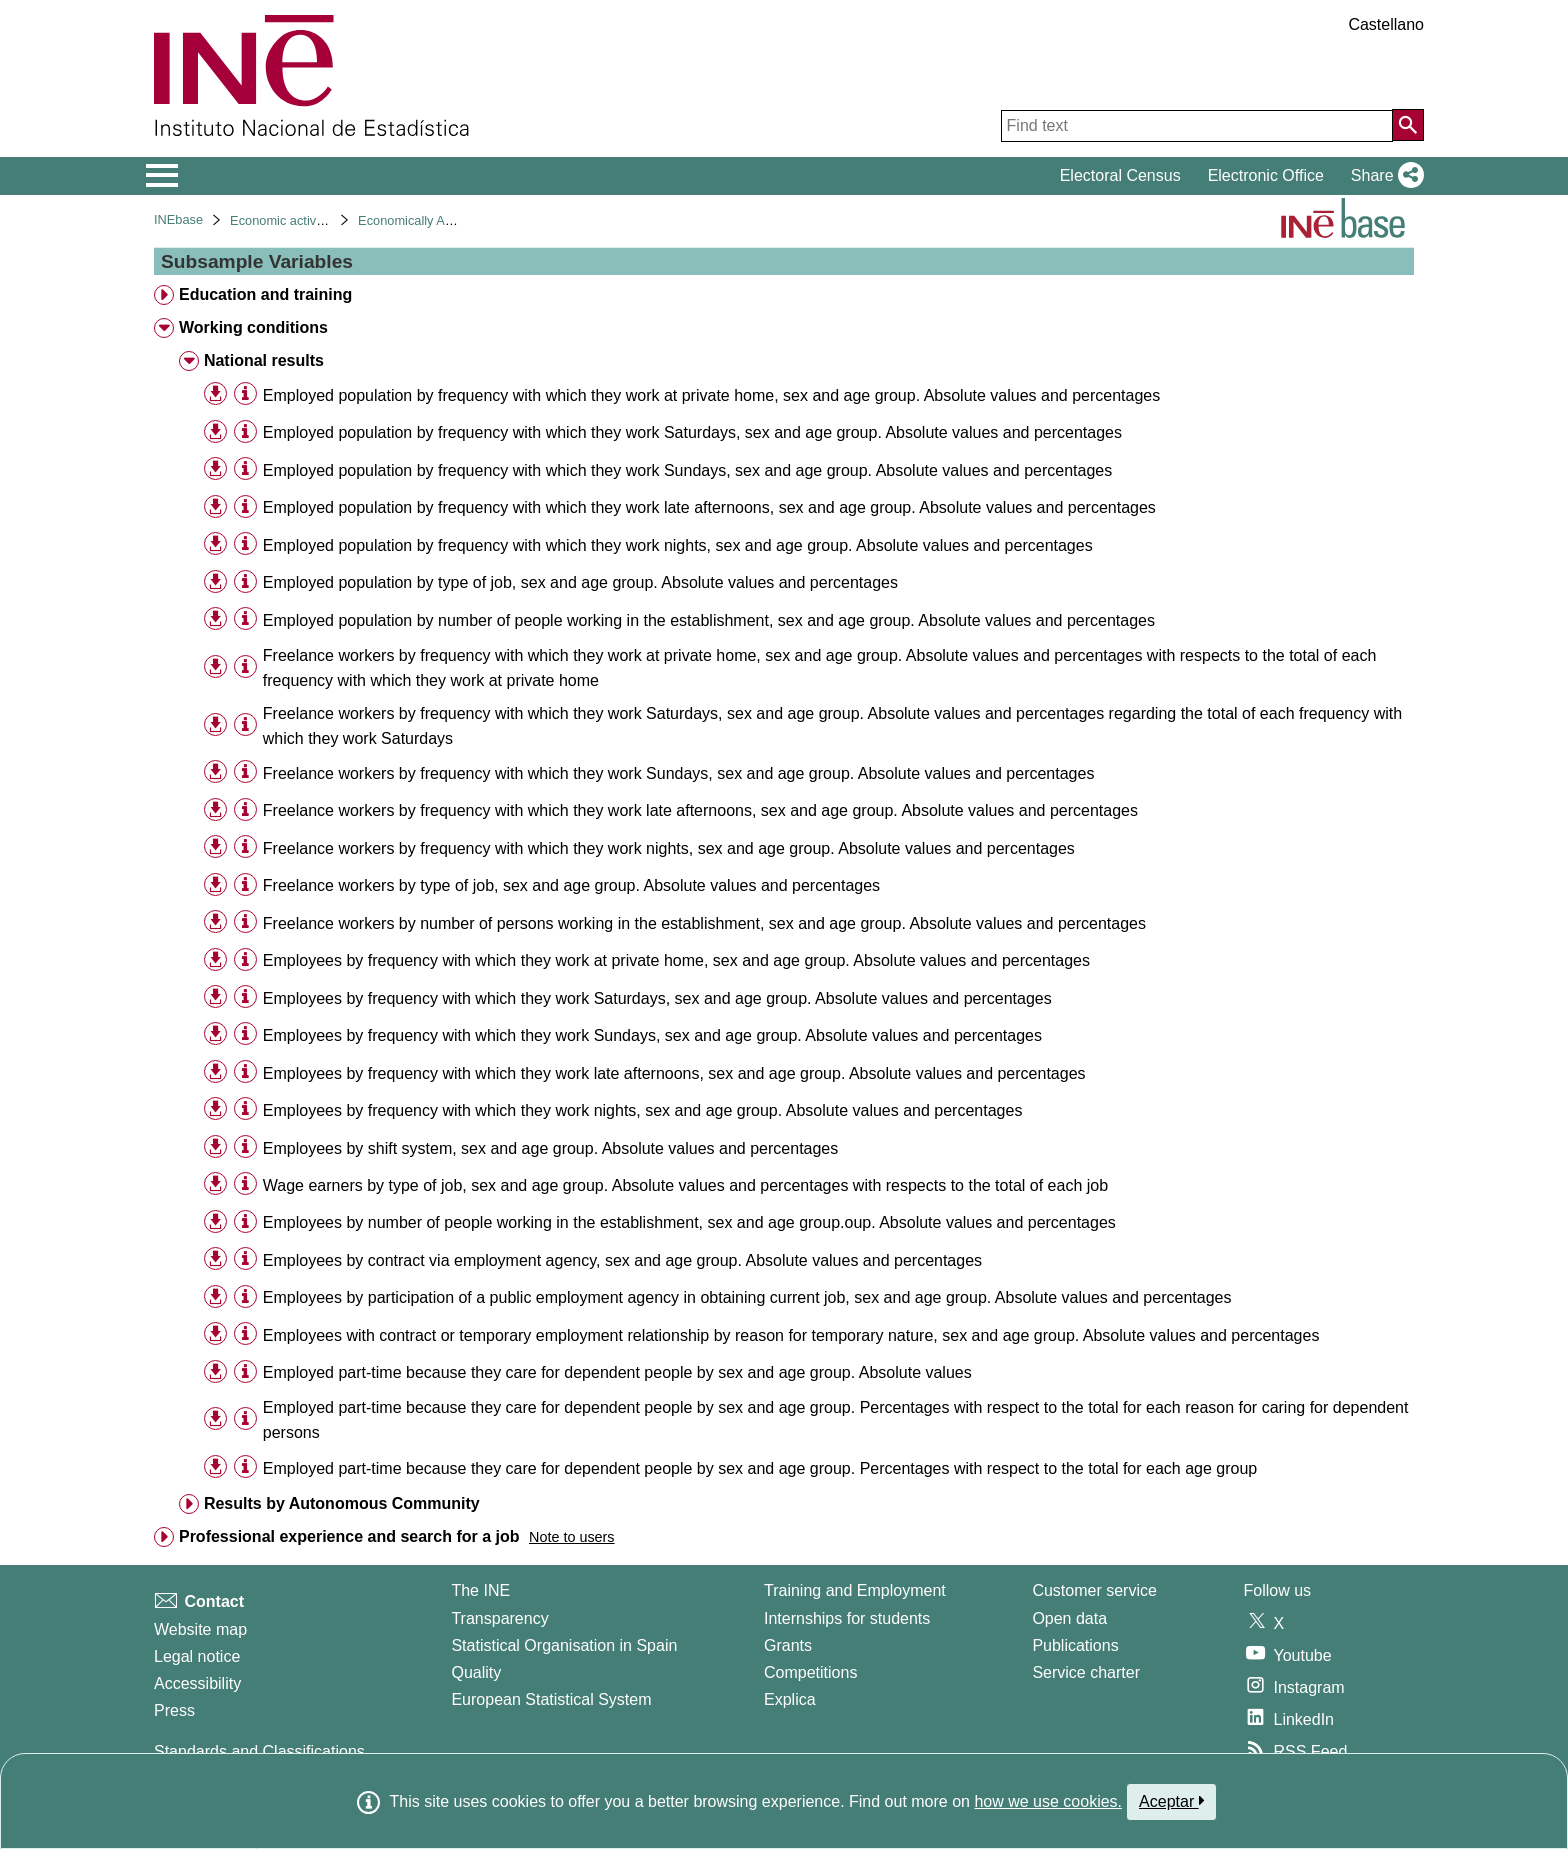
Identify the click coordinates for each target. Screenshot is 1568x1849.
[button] (1383, 176)
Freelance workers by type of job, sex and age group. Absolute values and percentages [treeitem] (571, 885)
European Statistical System (551, 1699)
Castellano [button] (1386, 24)
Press (174, 1710)
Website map (200, 1629)
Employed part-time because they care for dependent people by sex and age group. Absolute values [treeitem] (617, 1372)
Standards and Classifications (259, 1751)
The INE (480, 1590)
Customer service (1094, 1590)
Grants (788, 1645)
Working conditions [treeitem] (253, 327)
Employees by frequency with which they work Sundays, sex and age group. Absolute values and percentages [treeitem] (652, 1035)
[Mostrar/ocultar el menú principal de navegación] (162, 176)
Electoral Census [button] (1120, 175)
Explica (790, 1699)
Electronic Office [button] (1266, 175)
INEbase (178, 219)
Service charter (1086, 1672)
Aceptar (1171, 1801)
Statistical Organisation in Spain (564, 1645)
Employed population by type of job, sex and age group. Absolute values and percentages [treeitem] (580, 582)
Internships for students (847, 1618)
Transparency (499, 1618)
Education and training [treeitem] (265, 294)
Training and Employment (855, 1590)
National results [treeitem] (264, 360)
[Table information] (245, 394)
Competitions (810, 1672)
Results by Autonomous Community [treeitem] (342, 1503)
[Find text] (1197, 126)
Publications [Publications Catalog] (1075, 1645)
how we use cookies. (1048, 1801)
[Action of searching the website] (1408, 125)
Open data (1069, 1618)
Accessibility (197, 1683)
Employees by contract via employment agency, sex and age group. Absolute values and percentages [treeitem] (622, 1260)
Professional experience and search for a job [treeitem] (349, 1536)
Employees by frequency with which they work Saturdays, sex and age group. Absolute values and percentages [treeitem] (657, 998)
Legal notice (197, 1656)
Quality (476, 1672)
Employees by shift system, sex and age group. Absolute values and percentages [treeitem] (550, 1148)
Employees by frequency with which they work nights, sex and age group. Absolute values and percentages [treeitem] (643, 1110)
